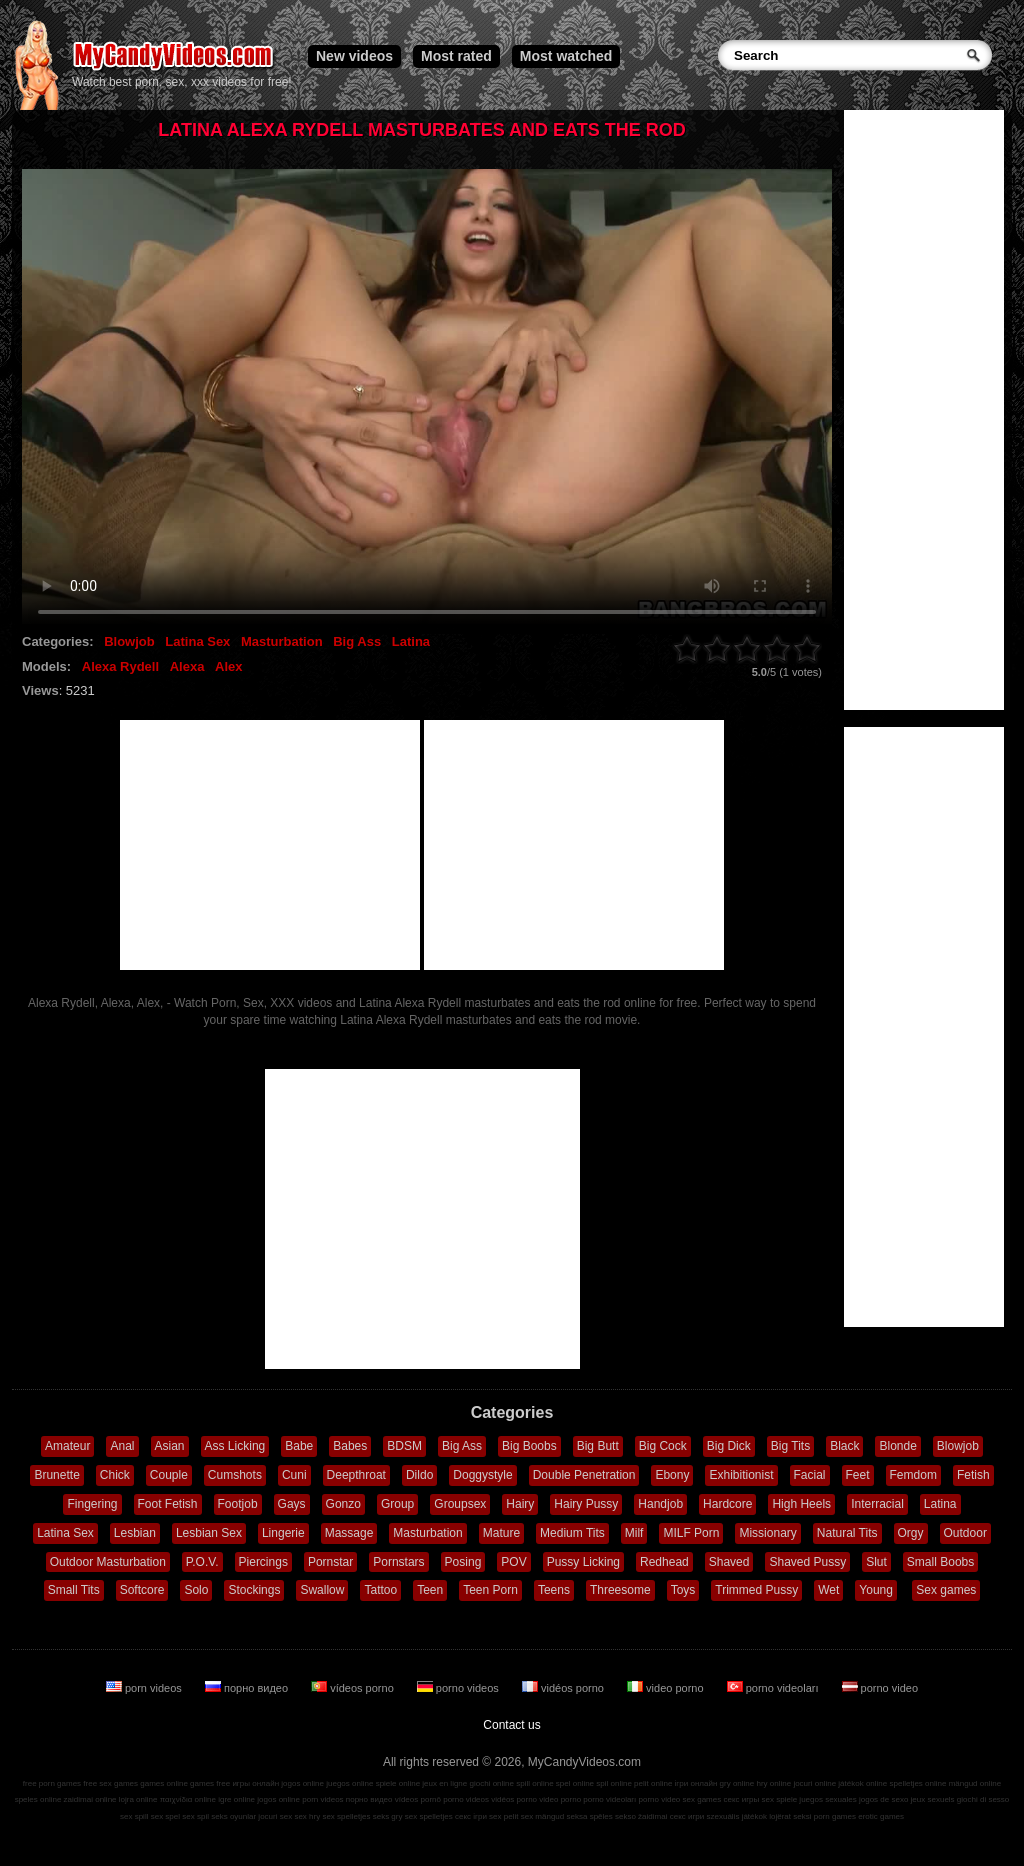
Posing (463, 1562)
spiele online (398, 1783)
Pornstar (330, 1562)
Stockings (254, 1590)
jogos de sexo (883, 1799)
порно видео (248, 1688)
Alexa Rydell (120, 666)
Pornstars (398, 1562)
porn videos (145, 1688)
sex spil (195, 1816)
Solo (196, 1590)
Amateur (67, 1446)
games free (210, 1783)
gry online (737, 1783)
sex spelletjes (346, 1816)
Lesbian (135, 1533)
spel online (575, 1783)
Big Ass (357, 641)
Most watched (566, 56)
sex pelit (503, 1816)
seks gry (388, 1816)
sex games (702, 1799)
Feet (858, 1475)
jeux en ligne (444, 1783)
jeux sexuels (933, 1799)
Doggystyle (482, 1475)
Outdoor (965, 1533)
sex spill (134, 1816)
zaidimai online (90, 1799)
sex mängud (543, 1816)
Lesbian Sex (209, 1533)
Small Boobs (940, 1562)
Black (844, 1446)
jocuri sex (275, 1816)
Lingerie (283, 1533)
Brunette (56, 1475)
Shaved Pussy (807, 1562)
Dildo (419, 1475)
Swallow (322, 1590)
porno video (880, 1688)
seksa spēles (590, 1816)
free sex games (110, 1783)
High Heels (801, 1504)
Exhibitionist (741, 1475)
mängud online (975, 1783)
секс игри (687, 1816)
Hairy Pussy (586, 1504)
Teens (554, 1590)
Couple (169, 1475)
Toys (683, 1590)
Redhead (664, 1562)
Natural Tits (847, 1533)
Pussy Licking (583, 1562)
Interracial (877, 1504)
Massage (349, 1533)
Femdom (913, 1475)
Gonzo (343, 1504)
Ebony (672, 1475)
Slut (876, 1562)
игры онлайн (255, 1783)
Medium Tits (572, 1533)
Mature (501, 1533)
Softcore (142, 1590)
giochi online (492, 1783)
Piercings (263, 1562)
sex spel (165, 1816)
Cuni (294, 1475)
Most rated (456, 56)
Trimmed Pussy (756, 1590)
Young (876, 1590)
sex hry (307, 1816)
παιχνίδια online (188, 1799)
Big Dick (729, 1446)
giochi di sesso (983, 1799)
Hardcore (727, 1504)
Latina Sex (197, 641)
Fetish (973, 1475)
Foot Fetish (168, 1504)
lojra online (138, 1799)
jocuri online (814, 1783)
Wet (828, 1590)
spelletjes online (917, 1783)
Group (397, 1504)
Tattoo (380, 1590)
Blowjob (129, 641)
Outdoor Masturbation (108, 1562)
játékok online (862, 1783)
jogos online (302, 1783)
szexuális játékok (737, 1816)
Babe (299, 1446)
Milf (634, 1533)
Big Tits (790, 1446)
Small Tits (74, 1590)
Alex (228, 666)
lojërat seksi (790, 1816)
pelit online (653, 1783)
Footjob (238, 1504)
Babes (350, 1446)
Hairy (520, 1504)
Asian (170, 1446)
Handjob (660, 1504)
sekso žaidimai (641, 1816)
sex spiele (780, 1799)
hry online (773, 1783)
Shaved (729, 1562)
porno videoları (774, 1688)
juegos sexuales (827, 1799)
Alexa (187, 666)
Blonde (897, 1446)
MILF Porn (691, 1533)
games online (164, 1783)
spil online (614, 1783)
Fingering (92, 1504)
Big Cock (663, 1446)
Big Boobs (529, 1446)
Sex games (946, 1590)
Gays (292, 1504)
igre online (236, 1799)
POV (513, 1562)
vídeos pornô (418, 1799)
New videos (354, 56)
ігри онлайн (696, 1783)
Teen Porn (490, 1590)
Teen (430, 1590)
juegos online (349, 1783)
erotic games (881, 1816)
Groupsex (460, 1504)
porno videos (459, 1688)
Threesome (620, 1590)
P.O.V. (202, 1562)
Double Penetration (584, 1475)
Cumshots (235, 1475)
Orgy (911, 1533)
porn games (835, 1816)
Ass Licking (235, 1446)
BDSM (404, 1446)
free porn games (52, 1783)
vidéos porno (564, 1688)
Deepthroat (356, 1475)
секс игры (741, 1799)
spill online (534, 1783)
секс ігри (471, 1816)
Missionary (767, 1533)
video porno (667, 1688)
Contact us (511, 1725)
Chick (115, 1475)
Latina (411, 641)
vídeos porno (354, 1688)
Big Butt (598, 1446)
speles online (38, 1799)
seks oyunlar (233, 1816)
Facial (810, 1475)
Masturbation (282, 641)
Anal (122, 1446)
